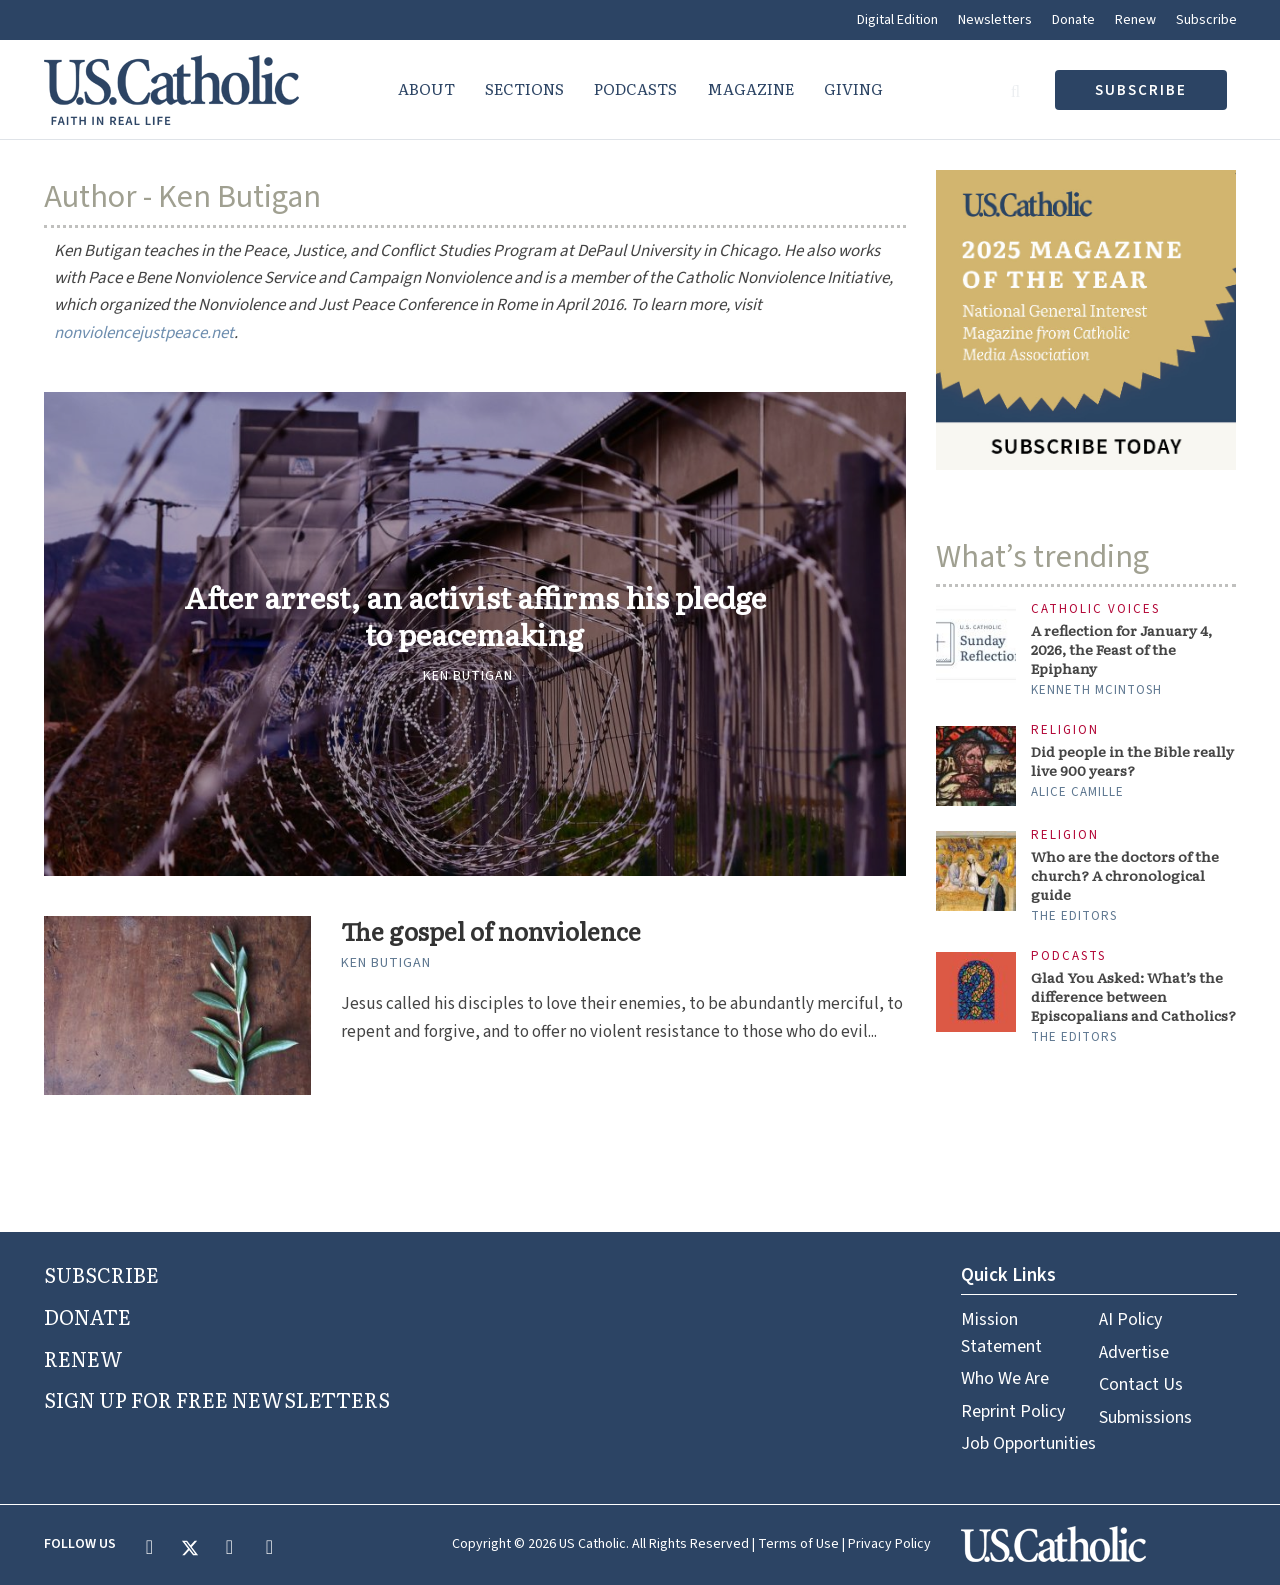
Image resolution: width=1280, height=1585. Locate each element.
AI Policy (1130, 1319)
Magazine (750, 88)
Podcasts (635, 88)
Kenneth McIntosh (1096, 690)
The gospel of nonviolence (491, 931)
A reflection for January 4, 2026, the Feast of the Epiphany (1121, 649)
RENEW (83, 1358)
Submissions (1145, 1417)
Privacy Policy (889, 1544)
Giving (853, 88)
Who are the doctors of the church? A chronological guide (1125, 875)
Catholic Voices (1095, 609)
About (426, 88)
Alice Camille (1077, 792)
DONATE (87, 1316)
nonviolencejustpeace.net (144, 333)
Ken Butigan (468, 676)
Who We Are (1005, 1378)
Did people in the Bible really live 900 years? (1132, 761)
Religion (1065, 730)
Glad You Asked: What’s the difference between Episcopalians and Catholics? (1133, 996)
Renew (1135, 20)
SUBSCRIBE (101, 1274)
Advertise (1134, 1352)
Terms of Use (798, 1544)
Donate (1073, 20)
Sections (524, 88)
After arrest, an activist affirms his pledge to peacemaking (475, 616)
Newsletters (995, 20)
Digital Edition (897, 20)
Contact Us (1141, 1384)
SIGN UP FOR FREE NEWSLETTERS (217, 1399)
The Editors (1074, 916)
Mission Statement (1001, 1332)
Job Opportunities (1028, 1443)
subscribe (1141, 90)
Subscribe (1206, 20)
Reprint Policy (1013, 1411)
